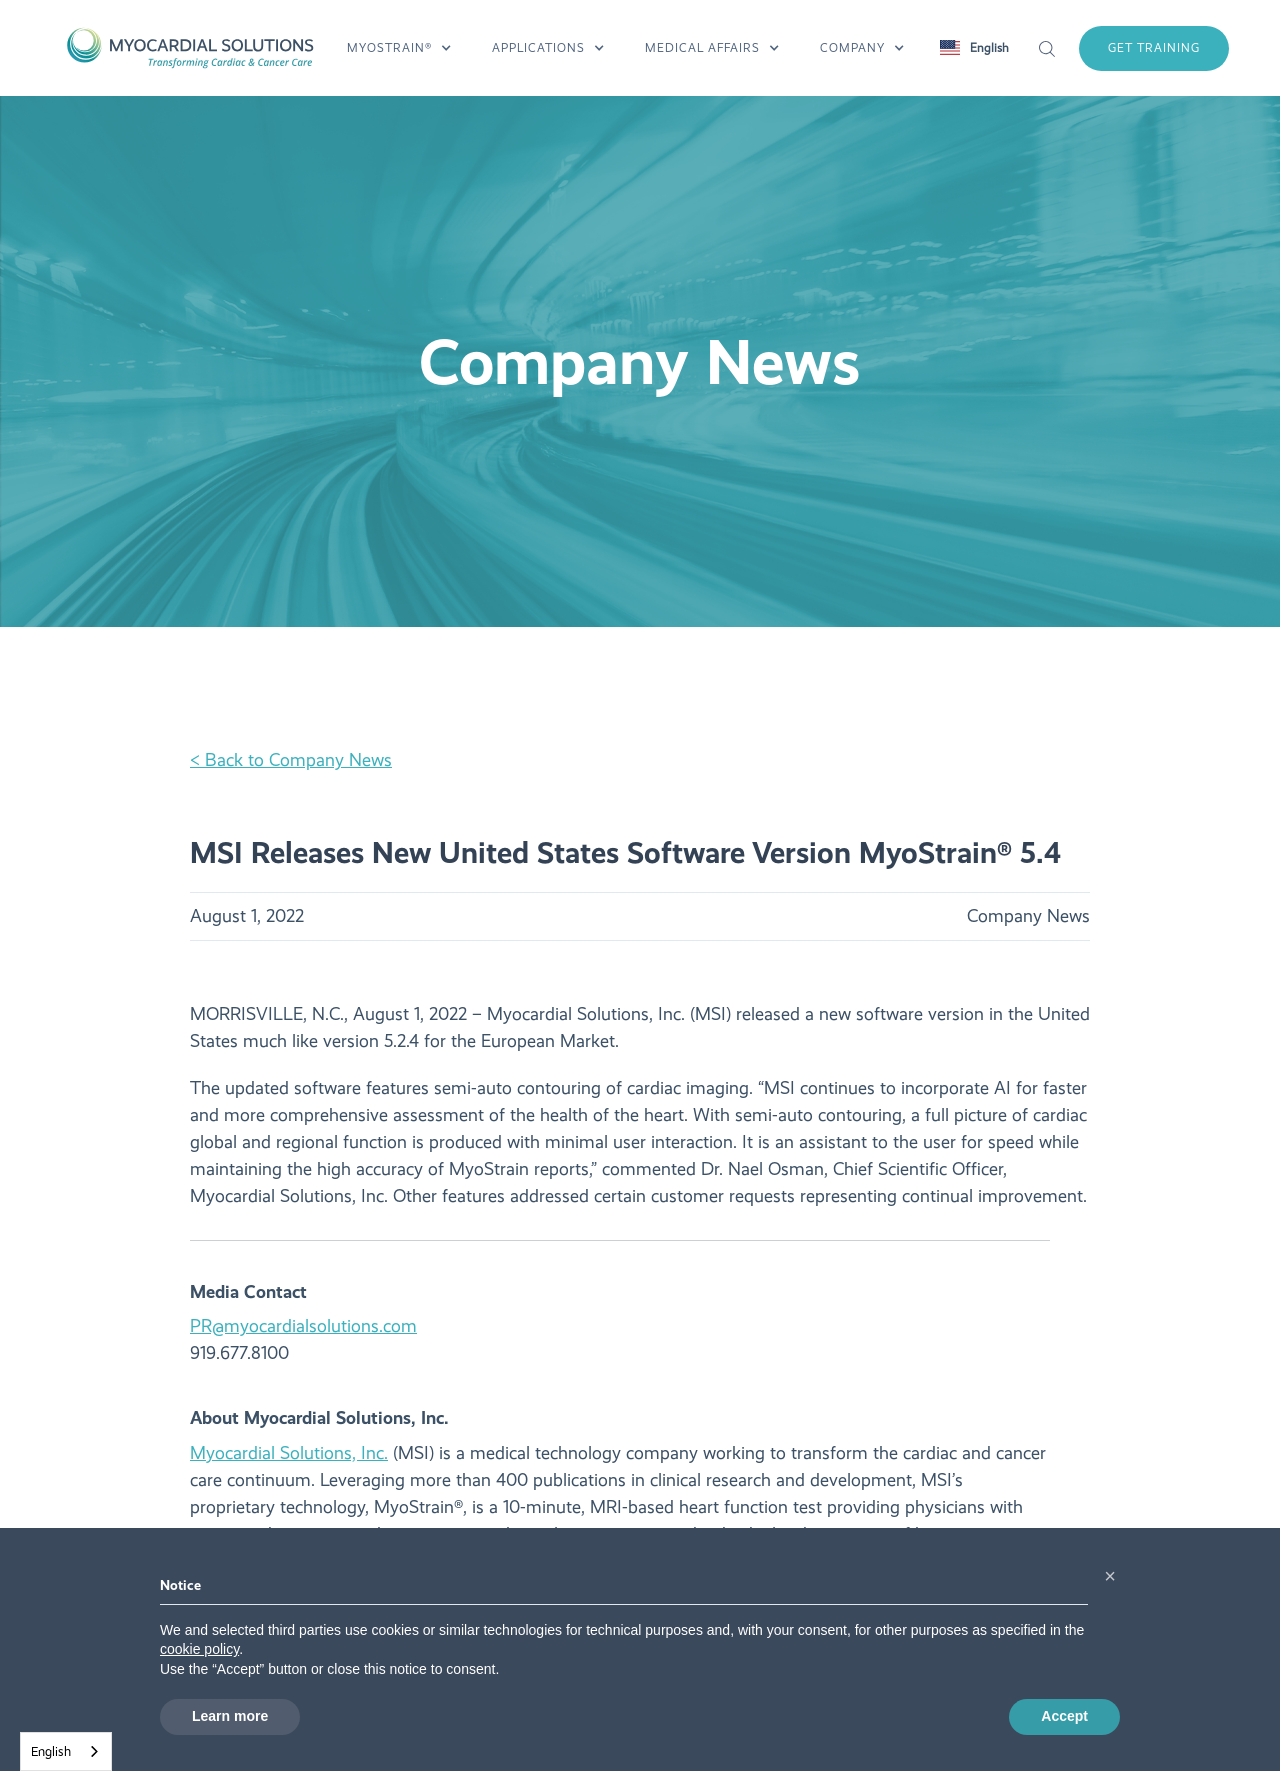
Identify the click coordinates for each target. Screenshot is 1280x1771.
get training (1154, 48)
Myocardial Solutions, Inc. (289, 1453)
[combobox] (66, 1751)
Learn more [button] (230, 1716)
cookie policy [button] (199, 1649)
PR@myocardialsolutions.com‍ (303, 1326)
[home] (189, 48)
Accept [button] (1064, 1716)
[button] (399, 48)
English (51, 1751)
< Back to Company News (291, 760)
